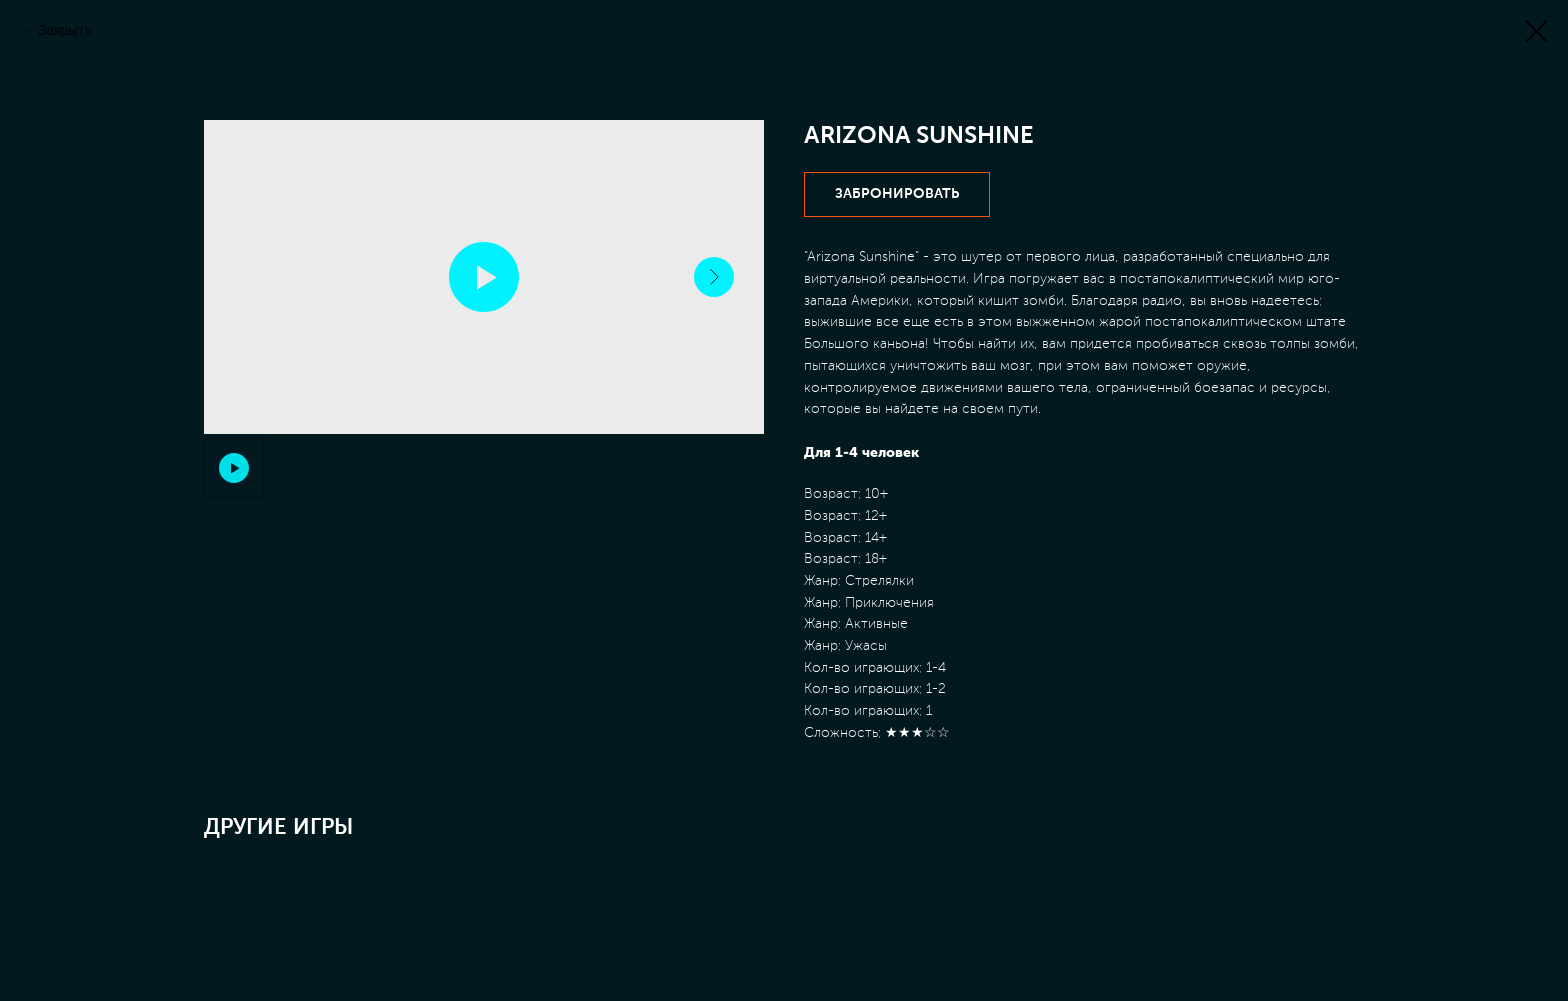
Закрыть (65, 30)
